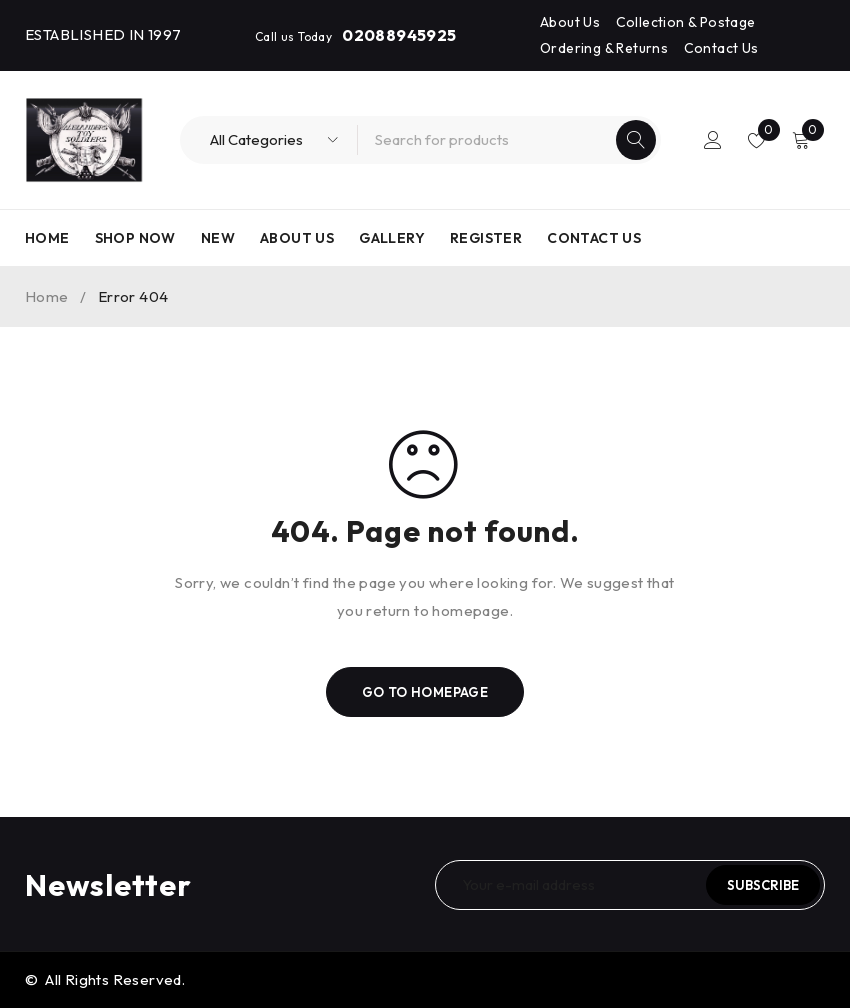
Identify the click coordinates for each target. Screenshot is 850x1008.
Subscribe (763, 885)
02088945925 (399, 35)
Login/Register (712, 140)
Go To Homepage (425, 692)
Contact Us (721, 48)
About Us (570, 22)
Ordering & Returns (604, 48)
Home (47, 296)
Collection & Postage (686, 22)
